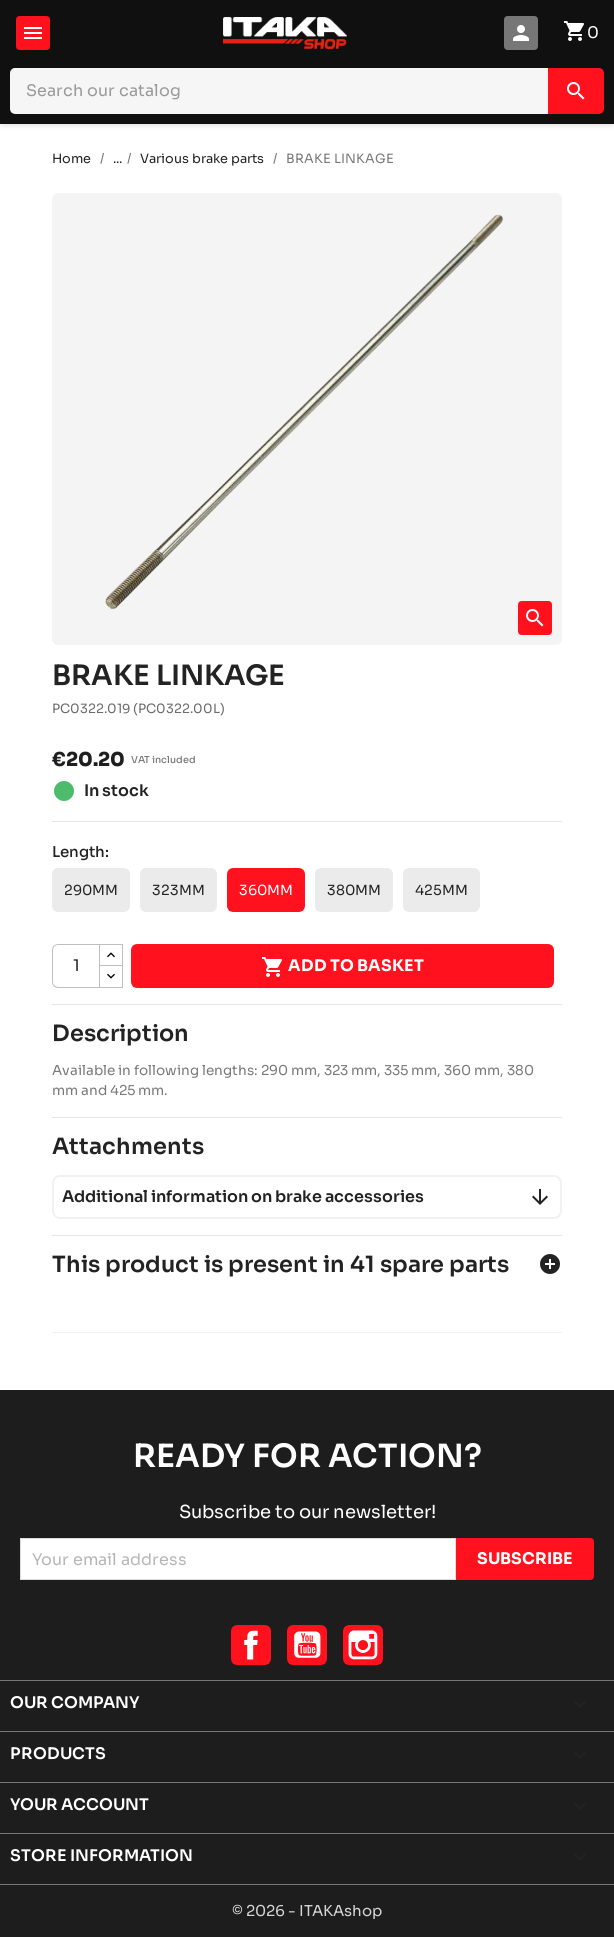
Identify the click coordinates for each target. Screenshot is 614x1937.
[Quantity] (76, 966)
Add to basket (342, 967)
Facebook (251, 1645)
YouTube (307, 1645)
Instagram (363, 1645)
